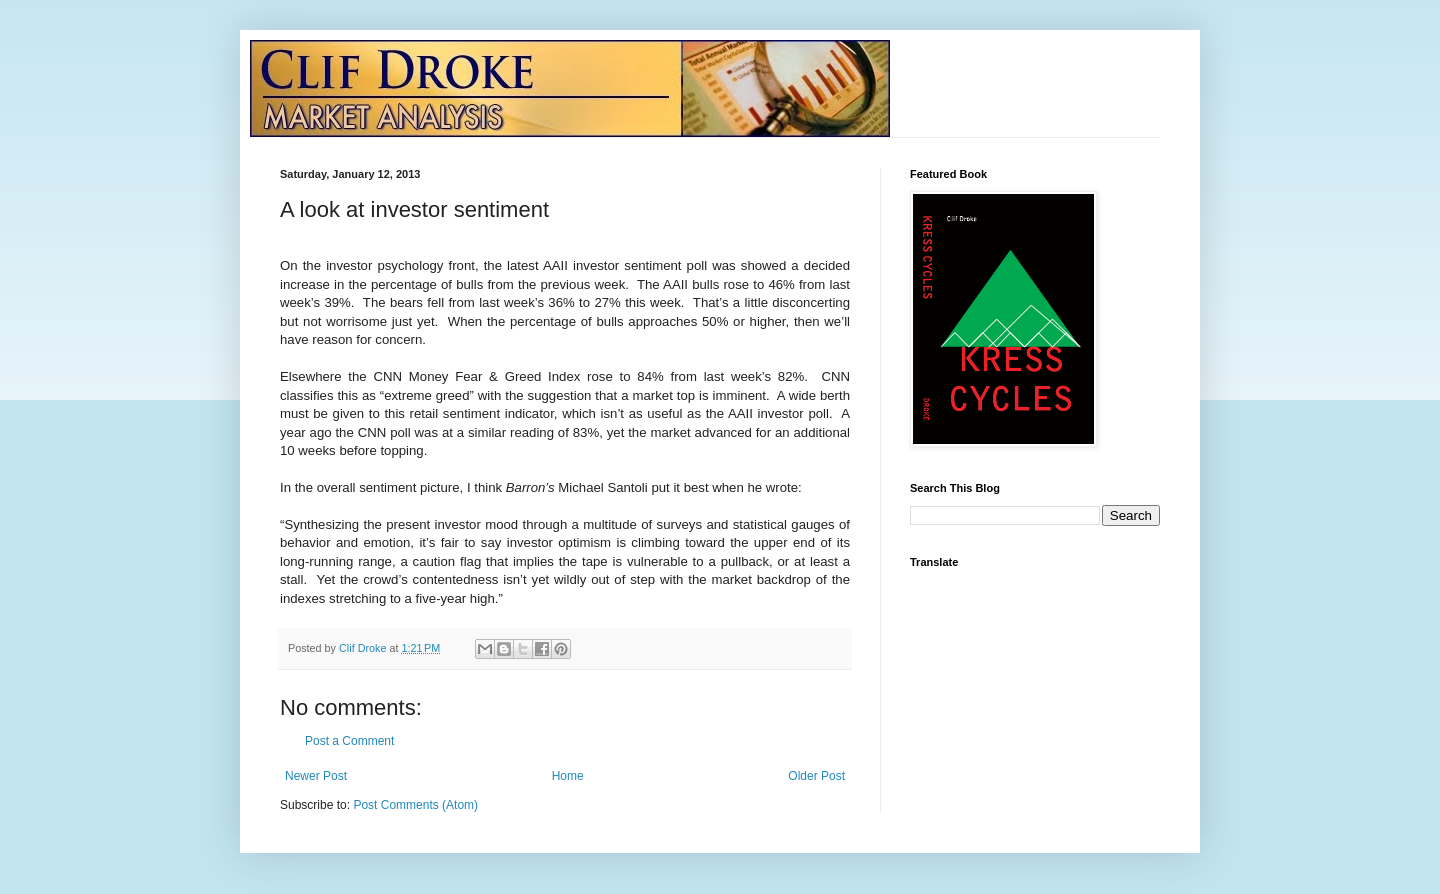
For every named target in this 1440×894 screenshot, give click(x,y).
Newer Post (316, 776)
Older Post (816, 776)
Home (568, 776)
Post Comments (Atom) (415, 805)
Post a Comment (349, 741)
